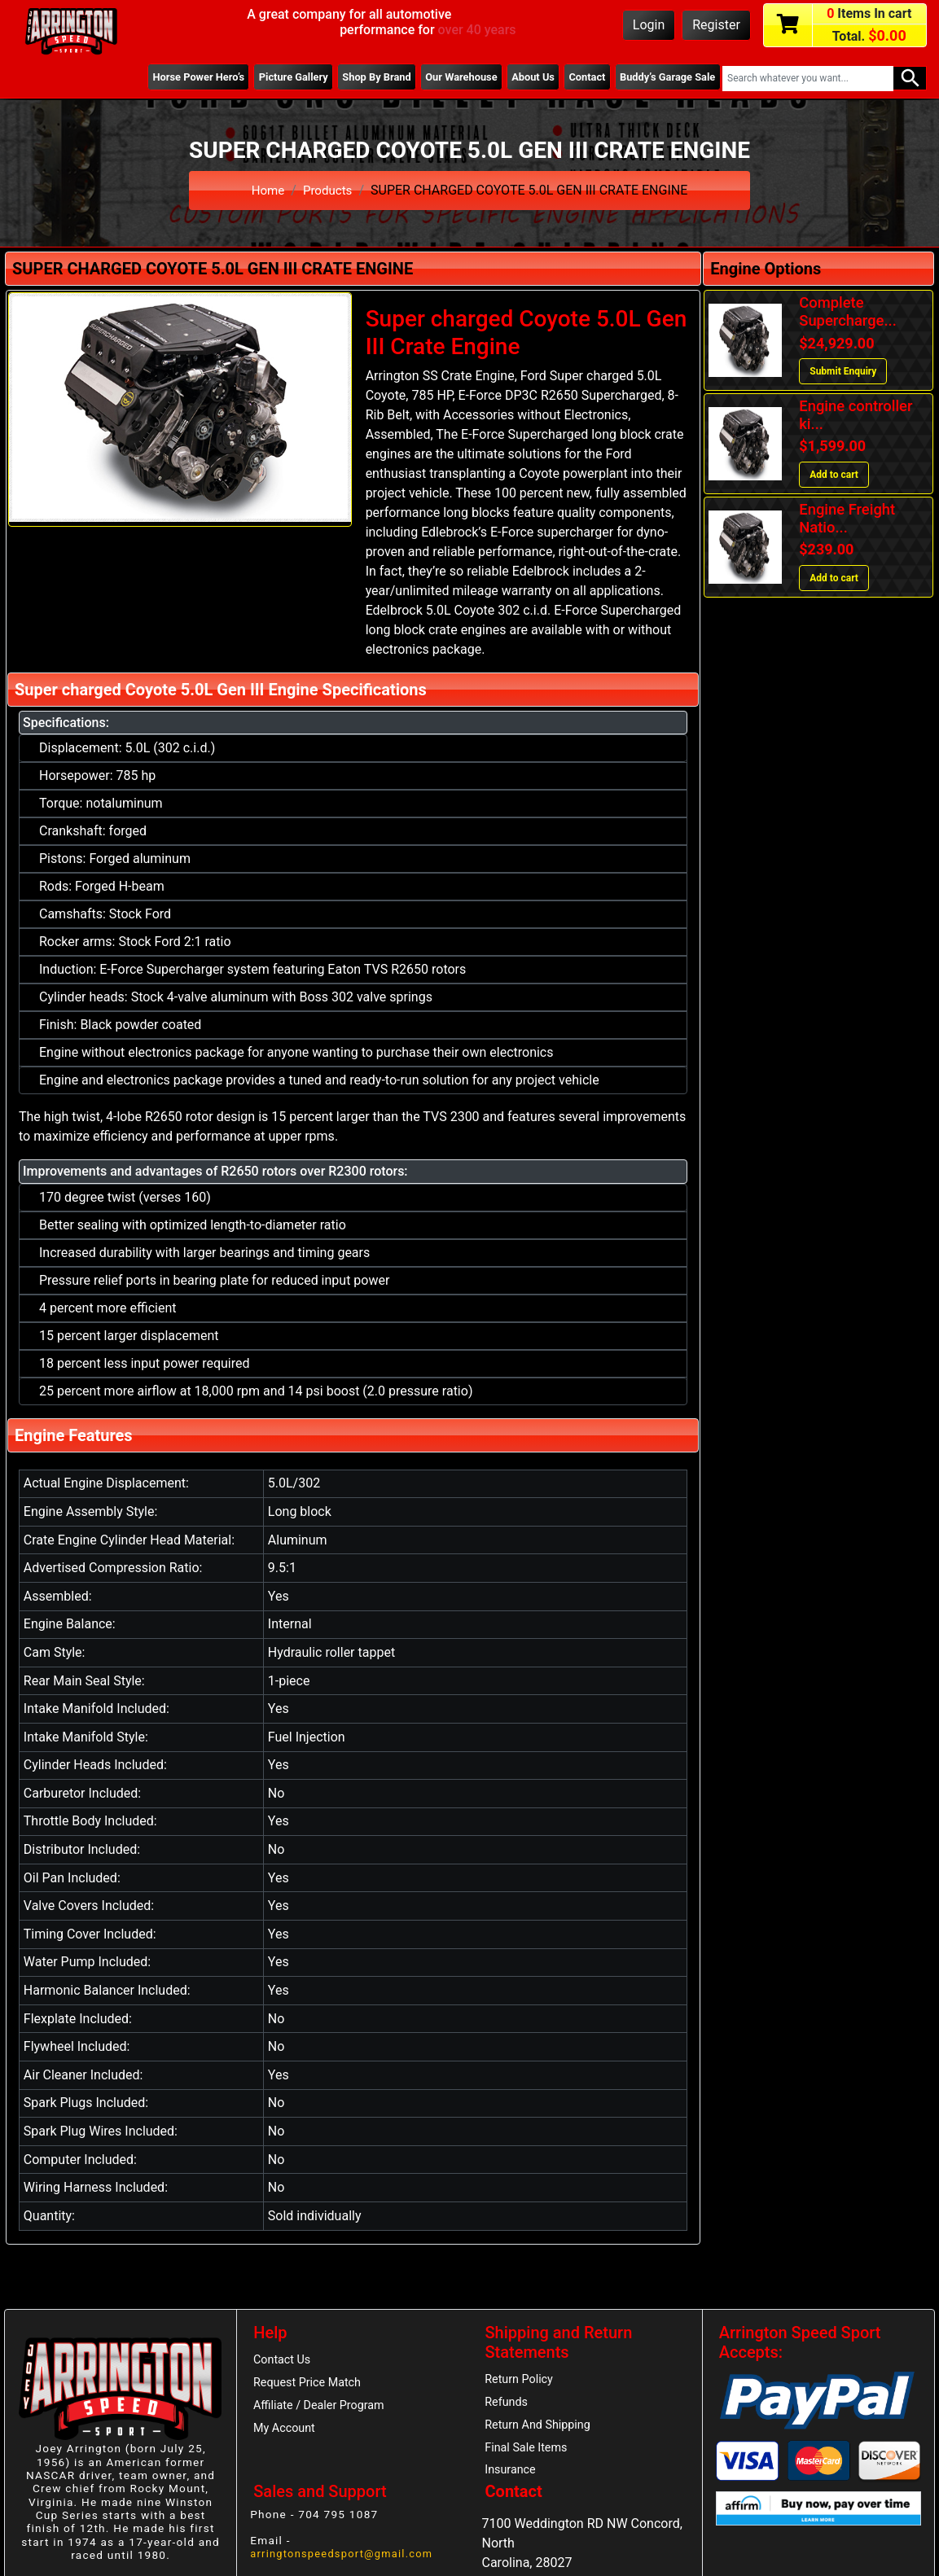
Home (266, 190)
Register (716, 25)
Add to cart (834, 474)
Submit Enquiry (843, 371)
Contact (579, 77)
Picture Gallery (268, 77)
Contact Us (283, 2361)
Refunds (508, 2404)
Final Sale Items (529, 2452)
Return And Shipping (541, 2428)
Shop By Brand (357, 77)
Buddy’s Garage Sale (664, 77)
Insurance (512, 2476)
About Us (522, 77)
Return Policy (521, 2380)
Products (328, 190)
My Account (285, 2432)
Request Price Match (310, 2384)
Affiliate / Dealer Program (322, 2409)
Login (649, 25)
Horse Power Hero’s (169, 77)
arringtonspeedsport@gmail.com (346, 2560)
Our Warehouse (446, 77)
